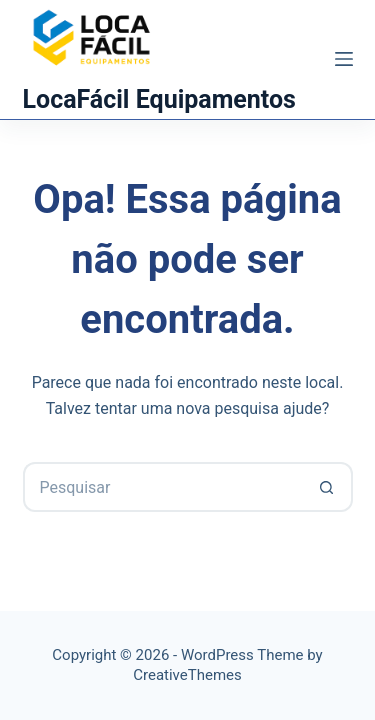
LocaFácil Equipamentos (159, 99)
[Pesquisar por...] (163, 487)
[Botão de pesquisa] (328, 487)
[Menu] (344, 59)
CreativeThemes (187, 675)
